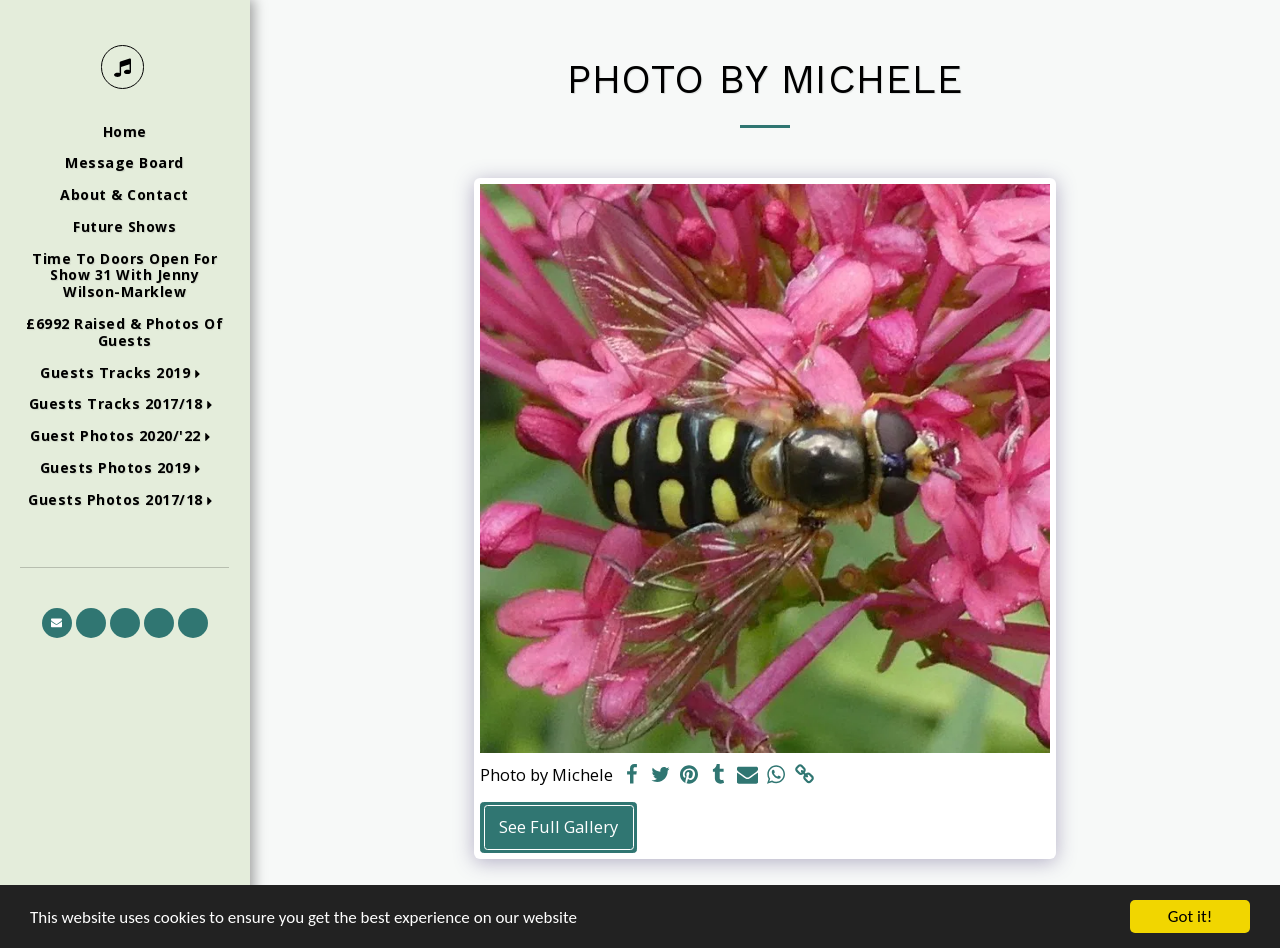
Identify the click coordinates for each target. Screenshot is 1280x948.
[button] (124, 373)
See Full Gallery (558, 826)
